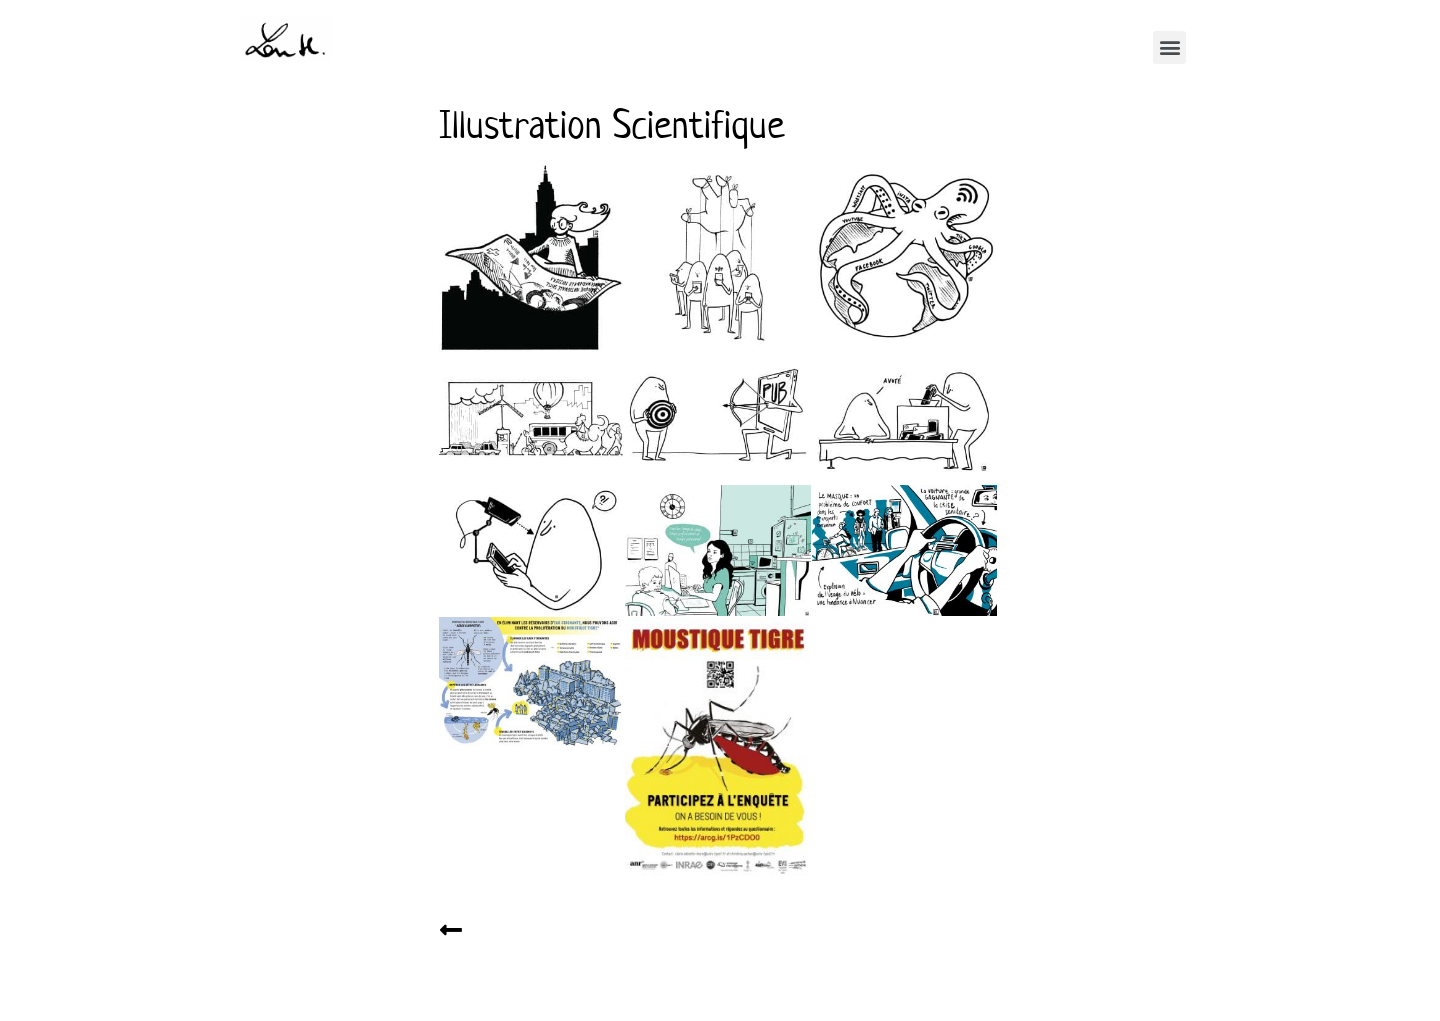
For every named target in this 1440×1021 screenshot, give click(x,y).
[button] (1169, 47)
